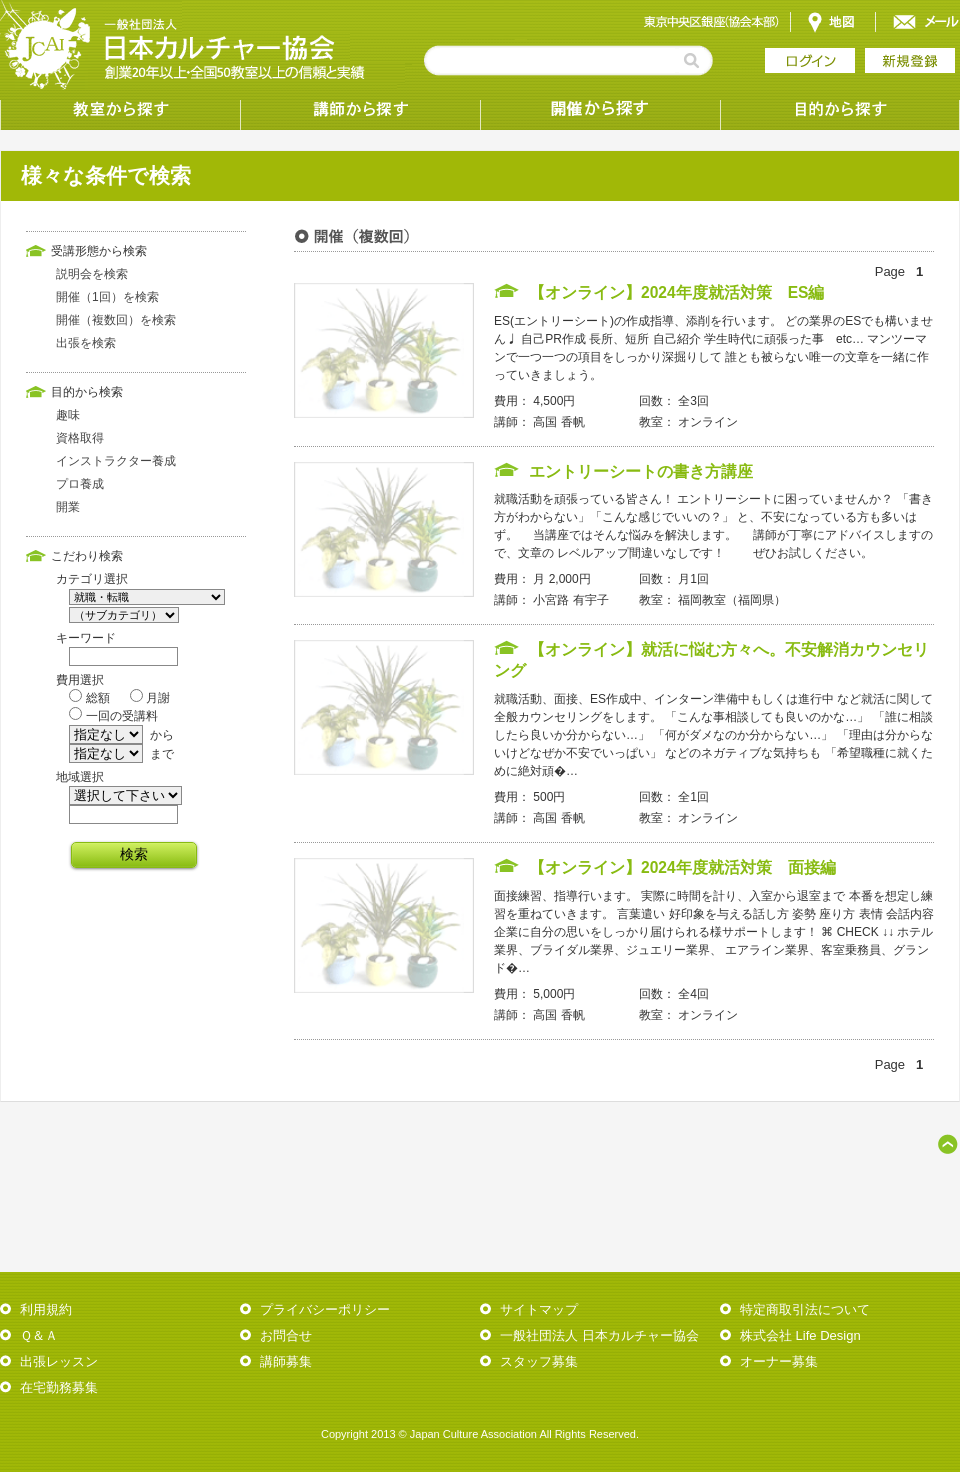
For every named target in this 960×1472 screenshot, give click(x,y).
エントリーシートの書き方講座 (641, 471)
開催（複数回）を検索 (116, 320)
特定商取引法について (805, 1309)
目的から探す (840, 110)
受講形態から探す (600, 110)
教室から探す (120, 110)
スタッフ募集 (539, 1361)
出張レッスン (59, 1361)
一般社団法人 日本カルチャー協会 (599, 1335)
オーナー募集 (779, 1361)
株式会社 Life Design (800, 1335)
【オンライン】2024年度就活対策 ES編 (677, 292)
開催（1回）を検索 (107, 297)
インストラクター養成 (116, 461)
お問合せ (286, 1335)
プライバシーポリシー (325, 1309)
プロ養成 (80, 484)
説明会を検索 (92, 274)
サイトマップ (539, 1309)
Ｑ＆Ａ (39, 1335)
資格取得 (80, 438)
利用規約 (46, 1309)
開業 (68, 507)
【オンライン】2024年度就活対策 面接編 (682, 867)
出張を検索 (86, 343)
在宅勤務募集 (59, 1387)
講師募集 (286, 1361)
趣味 (68, 415)
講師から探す (360, 110)
